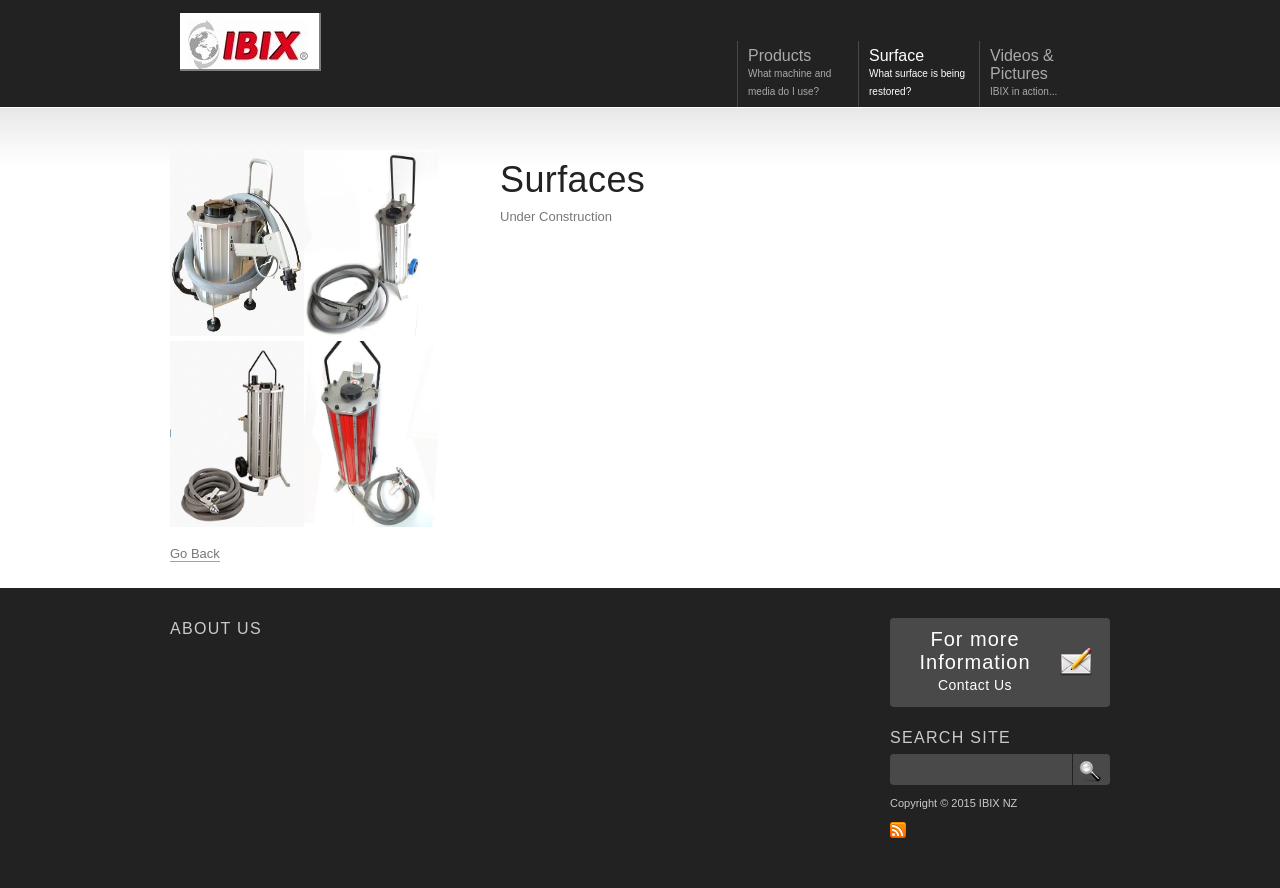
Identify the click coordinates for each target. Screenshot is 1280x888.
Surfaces (572, 179)
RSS (898, 830)
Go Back (195, 553)
